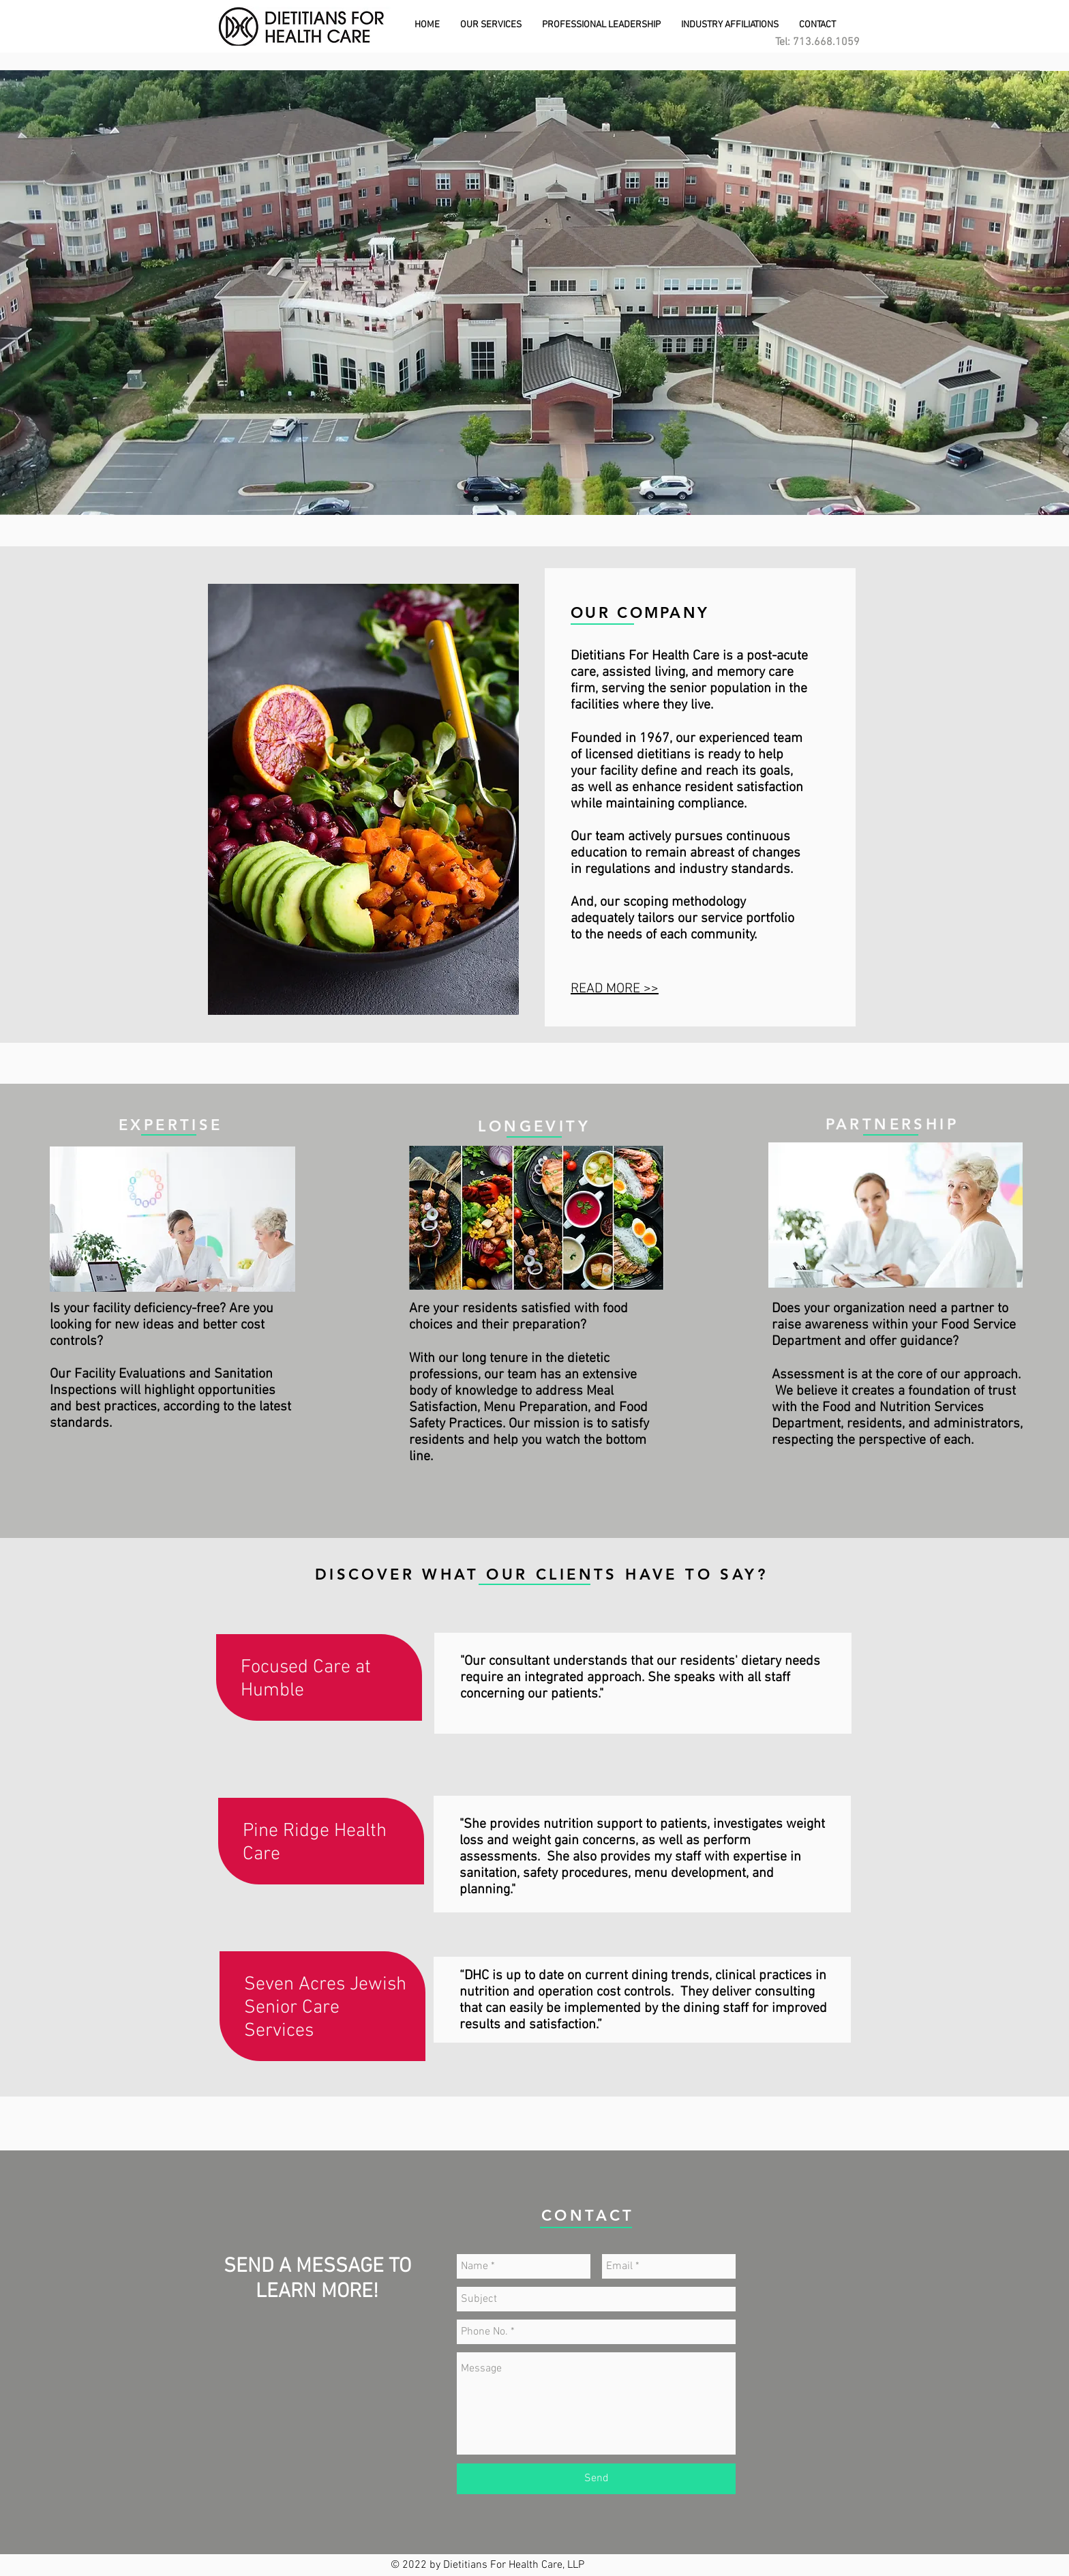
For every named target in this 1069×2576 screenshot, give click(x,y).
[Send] (596, 2478)
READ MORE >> (615, 989)
